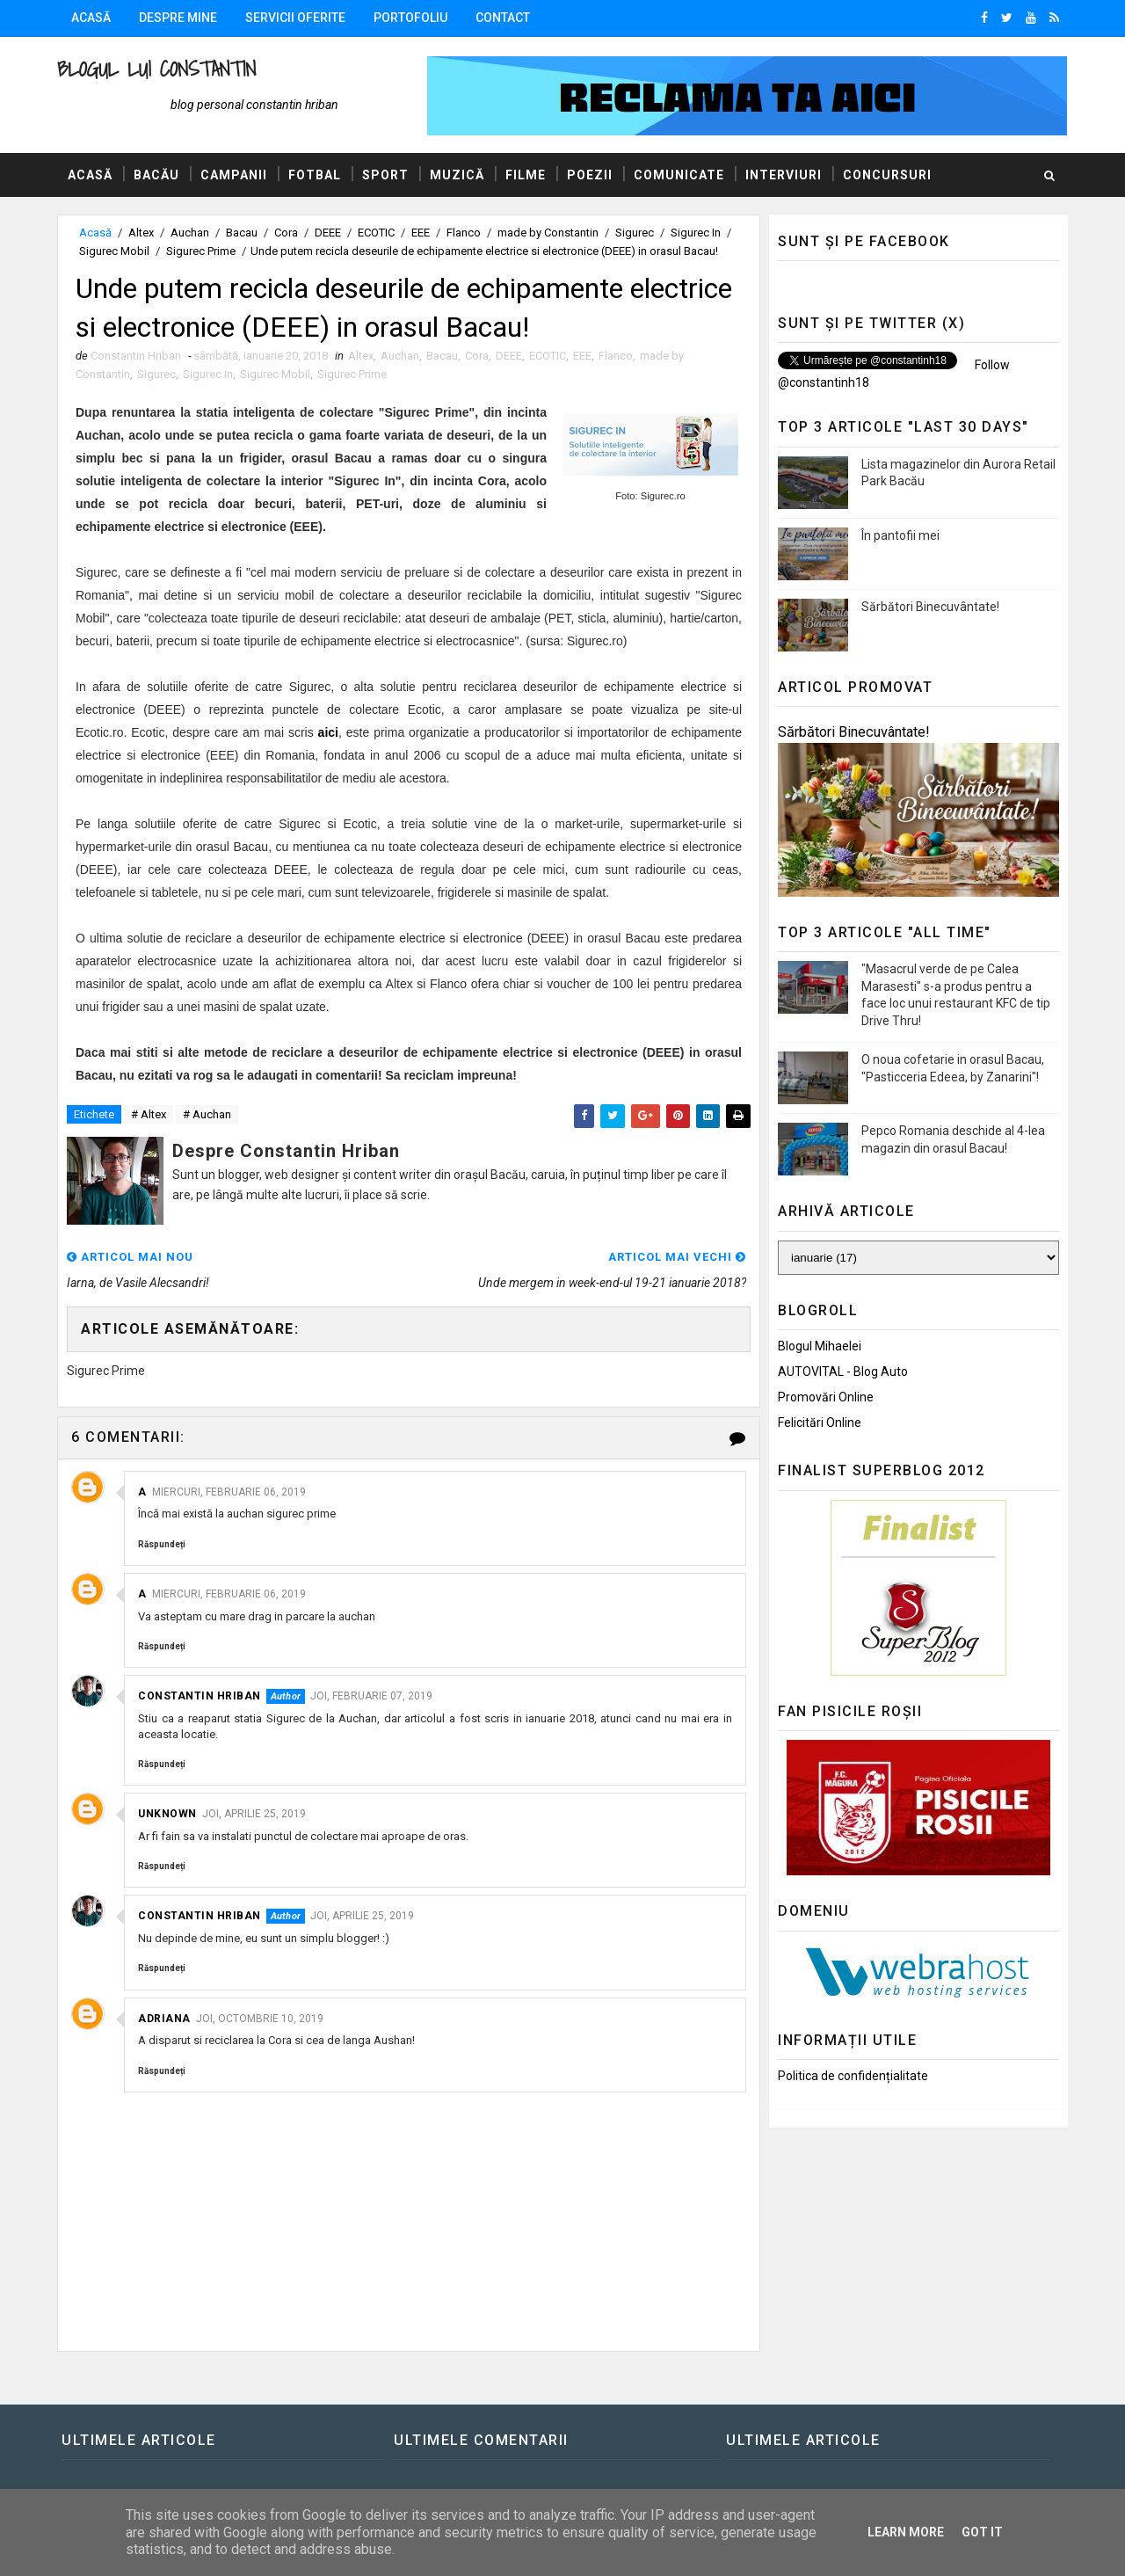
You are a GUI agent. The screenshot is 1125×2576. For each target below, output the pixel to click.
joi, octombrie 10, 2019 (259, 2018)
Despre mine (178, 18)
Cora (286, 232)
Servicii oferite (295, 18)
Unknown (167, 1814)
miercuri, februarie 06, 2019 (229, 1492)
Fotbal (314, 175)
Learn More (905, 2532)
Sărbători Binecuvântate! (930, 607)
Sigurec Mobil (114, 251)
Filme (525, 175)
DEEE (328, 232)
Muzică (457, 175)
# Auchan (207, 1114)
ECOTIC (376, 232)
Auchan (190, 232)
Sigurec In (696, 232)
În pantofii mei (900, 535)
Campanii (233, 175)
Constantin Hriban (199, 1696)
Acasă (91, 18)
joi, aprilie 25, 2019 (254, 1814)
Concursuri (887, 175)
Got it (982, 2532)
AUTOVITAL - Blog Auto (843, 1371)
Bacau (242, 232)
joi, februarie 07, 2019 (371, 1696)
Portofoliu (410, 18)
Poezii (590, 175)
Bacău (156, 175)
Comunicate (679, 175)
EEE (420, 232)
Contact (502, 18)
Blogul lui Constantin (156, 69)
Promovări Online (826, 1397)
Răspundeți (161, 1544)
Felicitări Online (819, 1422)
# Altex (148, 1114)
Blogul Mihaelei (819, 1346)
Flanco (463, 232)
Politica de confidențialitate (853, 2076)
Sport (385, 175)
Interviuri (783, 175)
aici (328, 732)
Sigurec (634, 232)
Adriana (164, 2018)
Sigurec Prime (201, 251)
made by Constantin (548, 232)
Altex (141, 232)
